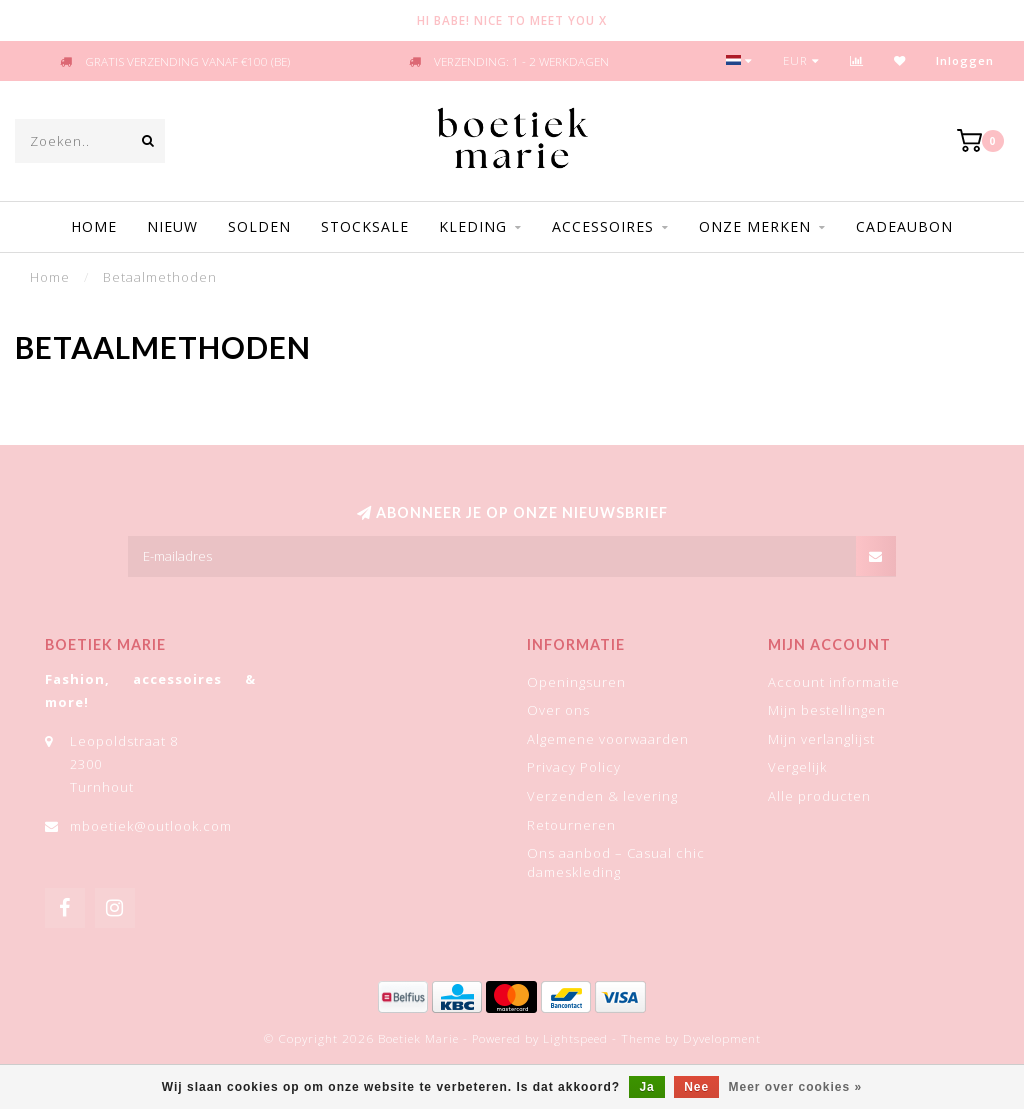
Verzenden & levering (602, 796)
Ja (646, 1087)
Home (94, 226)
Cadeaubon (904, 226)
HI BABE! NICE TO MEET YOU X (512, 20)
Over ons (558, 710)
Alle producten (819, 796)
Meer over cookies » (796, 1087)
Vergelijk (797, 767)
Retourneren (571, 825)
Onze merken (755, 226)
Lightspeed (575, 1038)
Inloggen (965, 60)
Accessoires (603, 226)
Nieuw (172, 226)
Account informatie (834, 682)
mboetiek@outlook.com (151, 826)
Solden (259, 226)
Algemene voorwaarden (608, 739)
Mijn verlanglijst (821, 739)
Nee (696, 1087)
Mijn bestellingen (827, 710)
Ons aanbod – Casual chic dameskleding (616, 862)
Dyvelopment (722, 1038)
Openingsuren (576, 682)
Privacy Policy (574, 767)
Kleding (473, 226)
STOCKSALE (365, 226)
